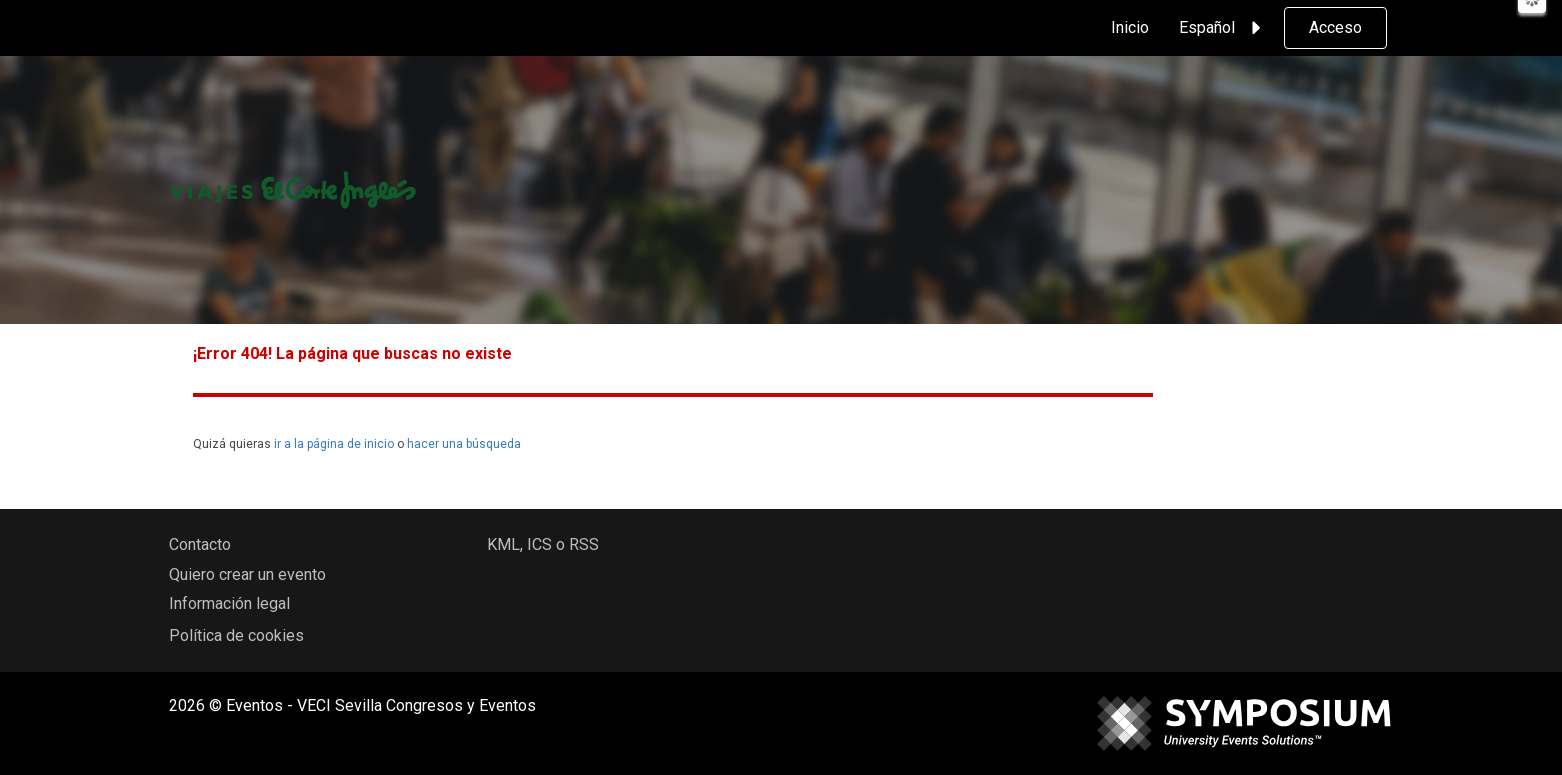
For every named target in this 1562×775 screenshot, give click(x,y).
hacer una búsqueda (464, 444)
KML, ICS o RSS (543, 544)
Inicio (1130, 27)
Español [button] (1223, 28)
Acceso (1335, 27)
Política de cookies (236, 635)
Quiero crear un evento (247, 574)
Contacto (200, 544)
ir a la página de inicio (334, 444)
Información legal (229, 603)
